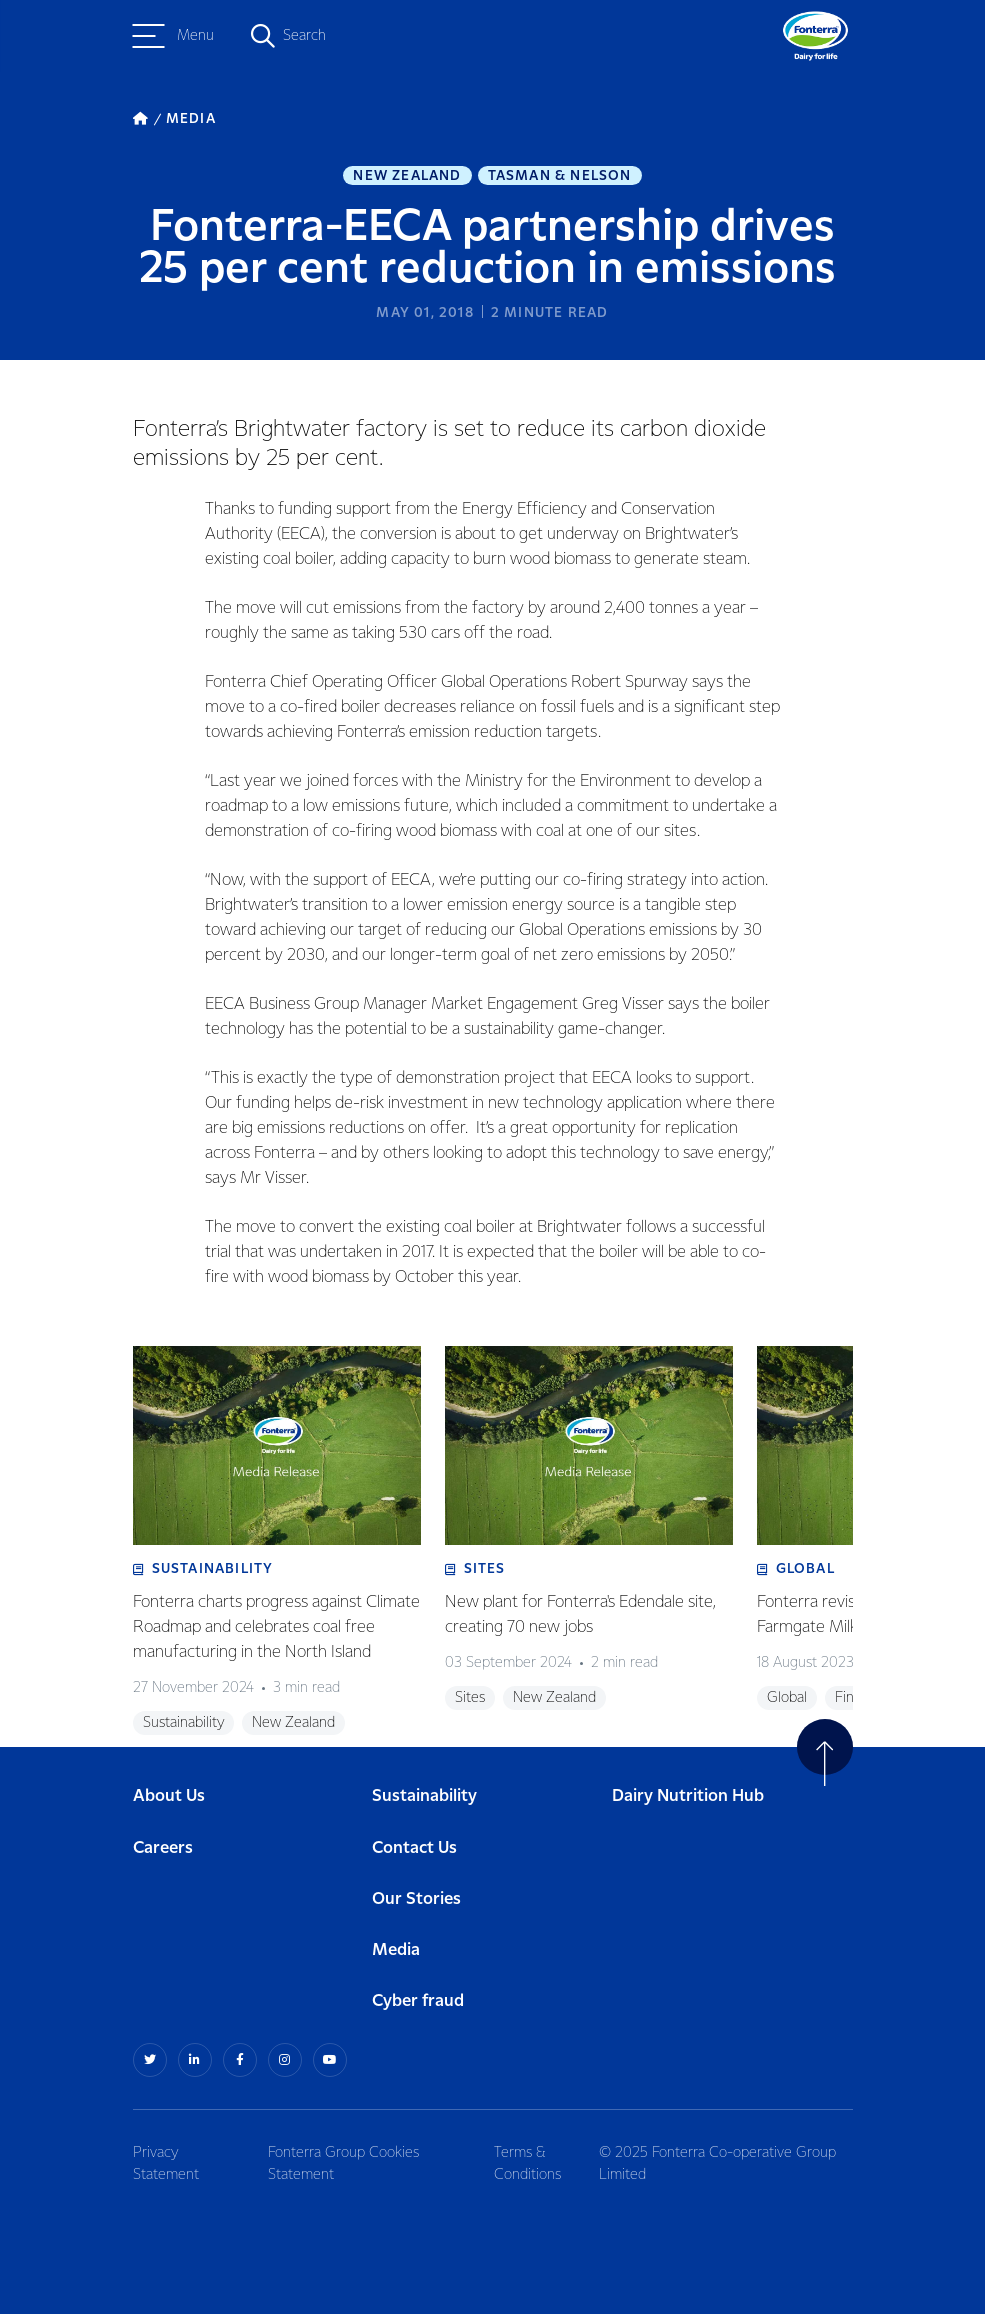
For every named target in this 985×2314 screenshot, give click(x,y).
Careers (163, 1848)
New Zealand (407, 176)
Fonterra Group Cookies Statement (343, 2164)
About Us (169, 1796)
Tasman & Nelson (560, 176)
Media (396, 1950)
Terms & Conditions (527, 2164)
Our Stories (416, 1899)
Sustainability (424, 1796)
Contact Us (414, 1848)
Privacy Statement (166, 2164)
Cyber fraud (418, 2001)
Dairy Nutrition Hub (688, 1796)
